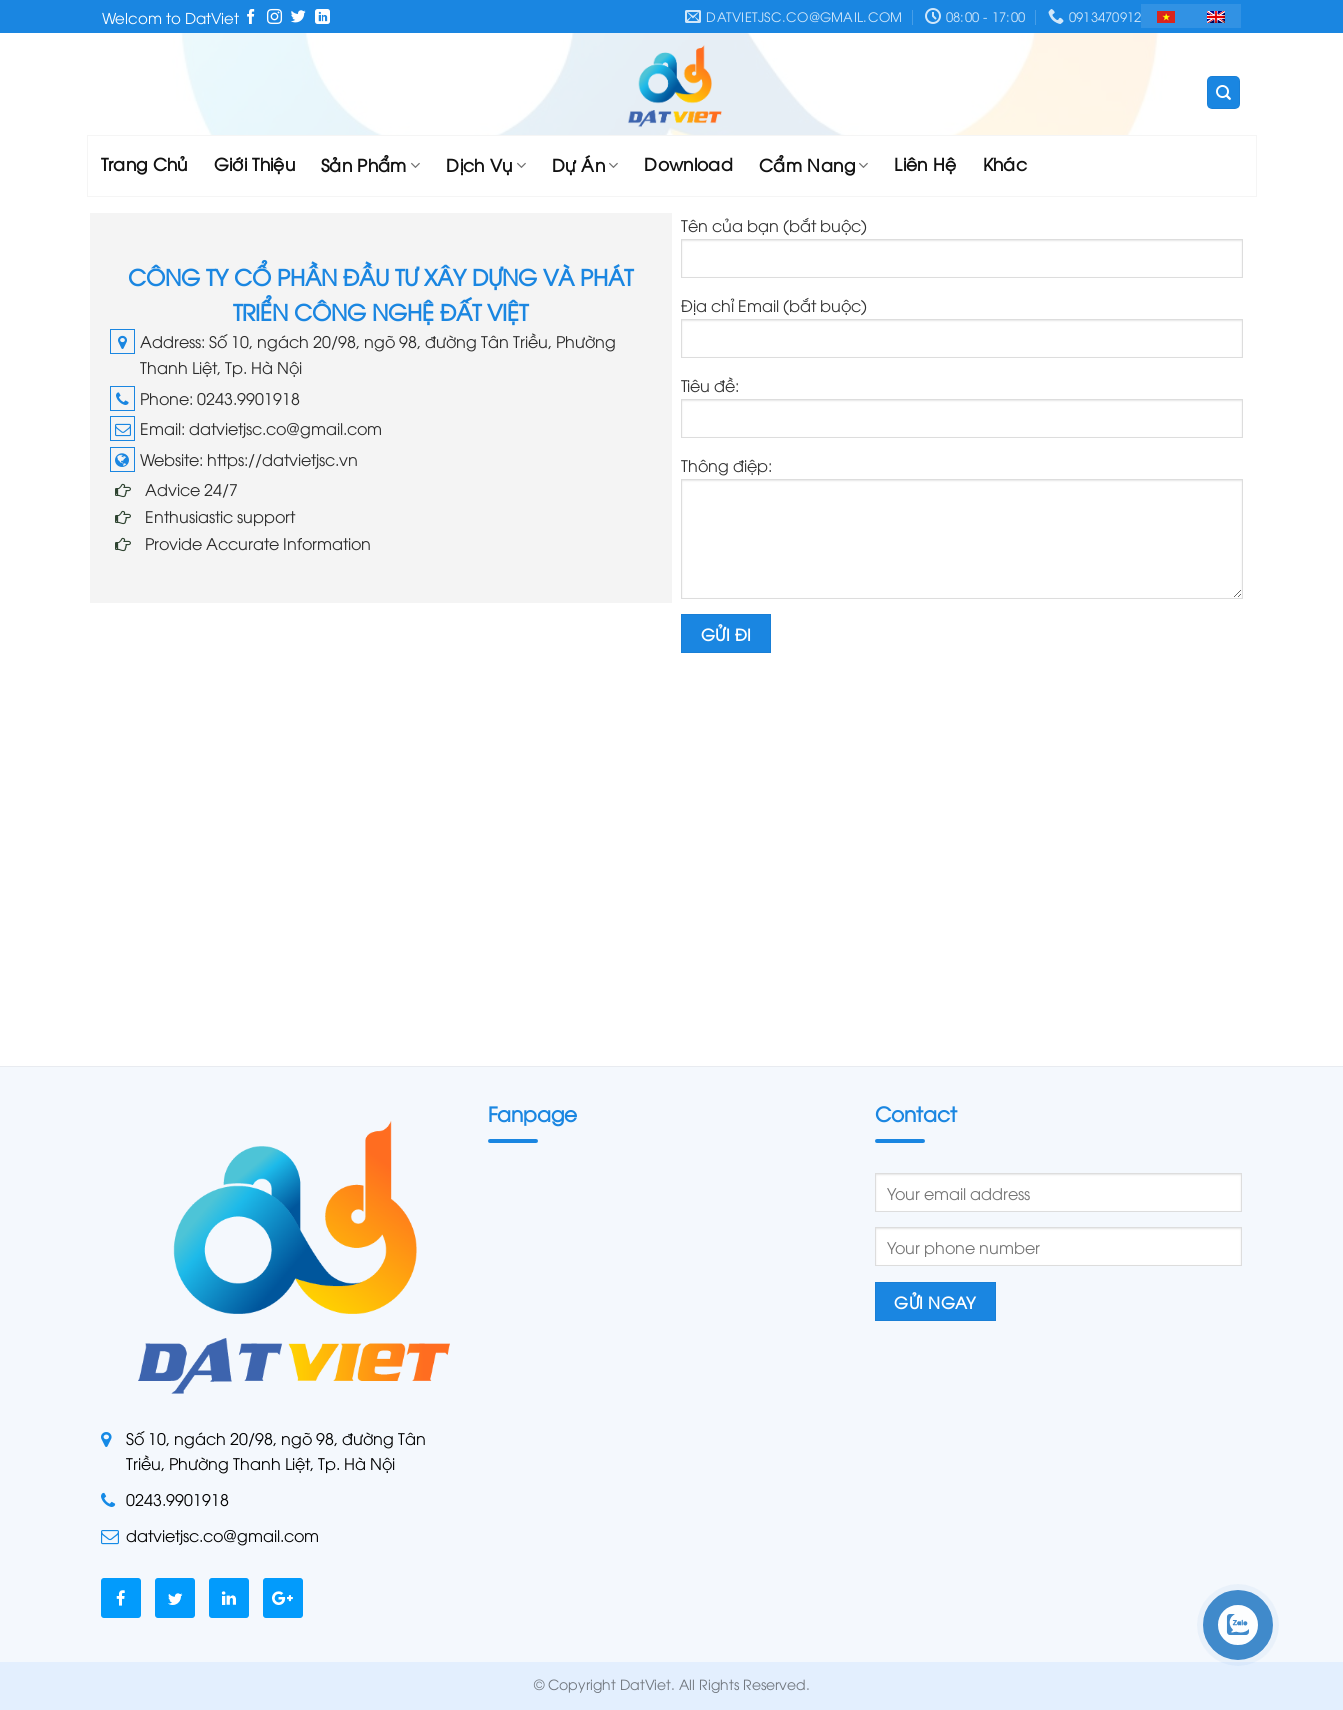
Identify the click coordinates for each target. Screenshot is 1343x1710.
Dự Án (585, 164)
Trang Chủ (144, 163)
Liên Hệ (925, 163)
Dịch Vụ (486, 164)
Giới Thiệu (254, 163)
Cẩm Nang (813, 164)
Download (688, 163)
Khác (1005, 163)
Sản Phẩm (370, 164)
